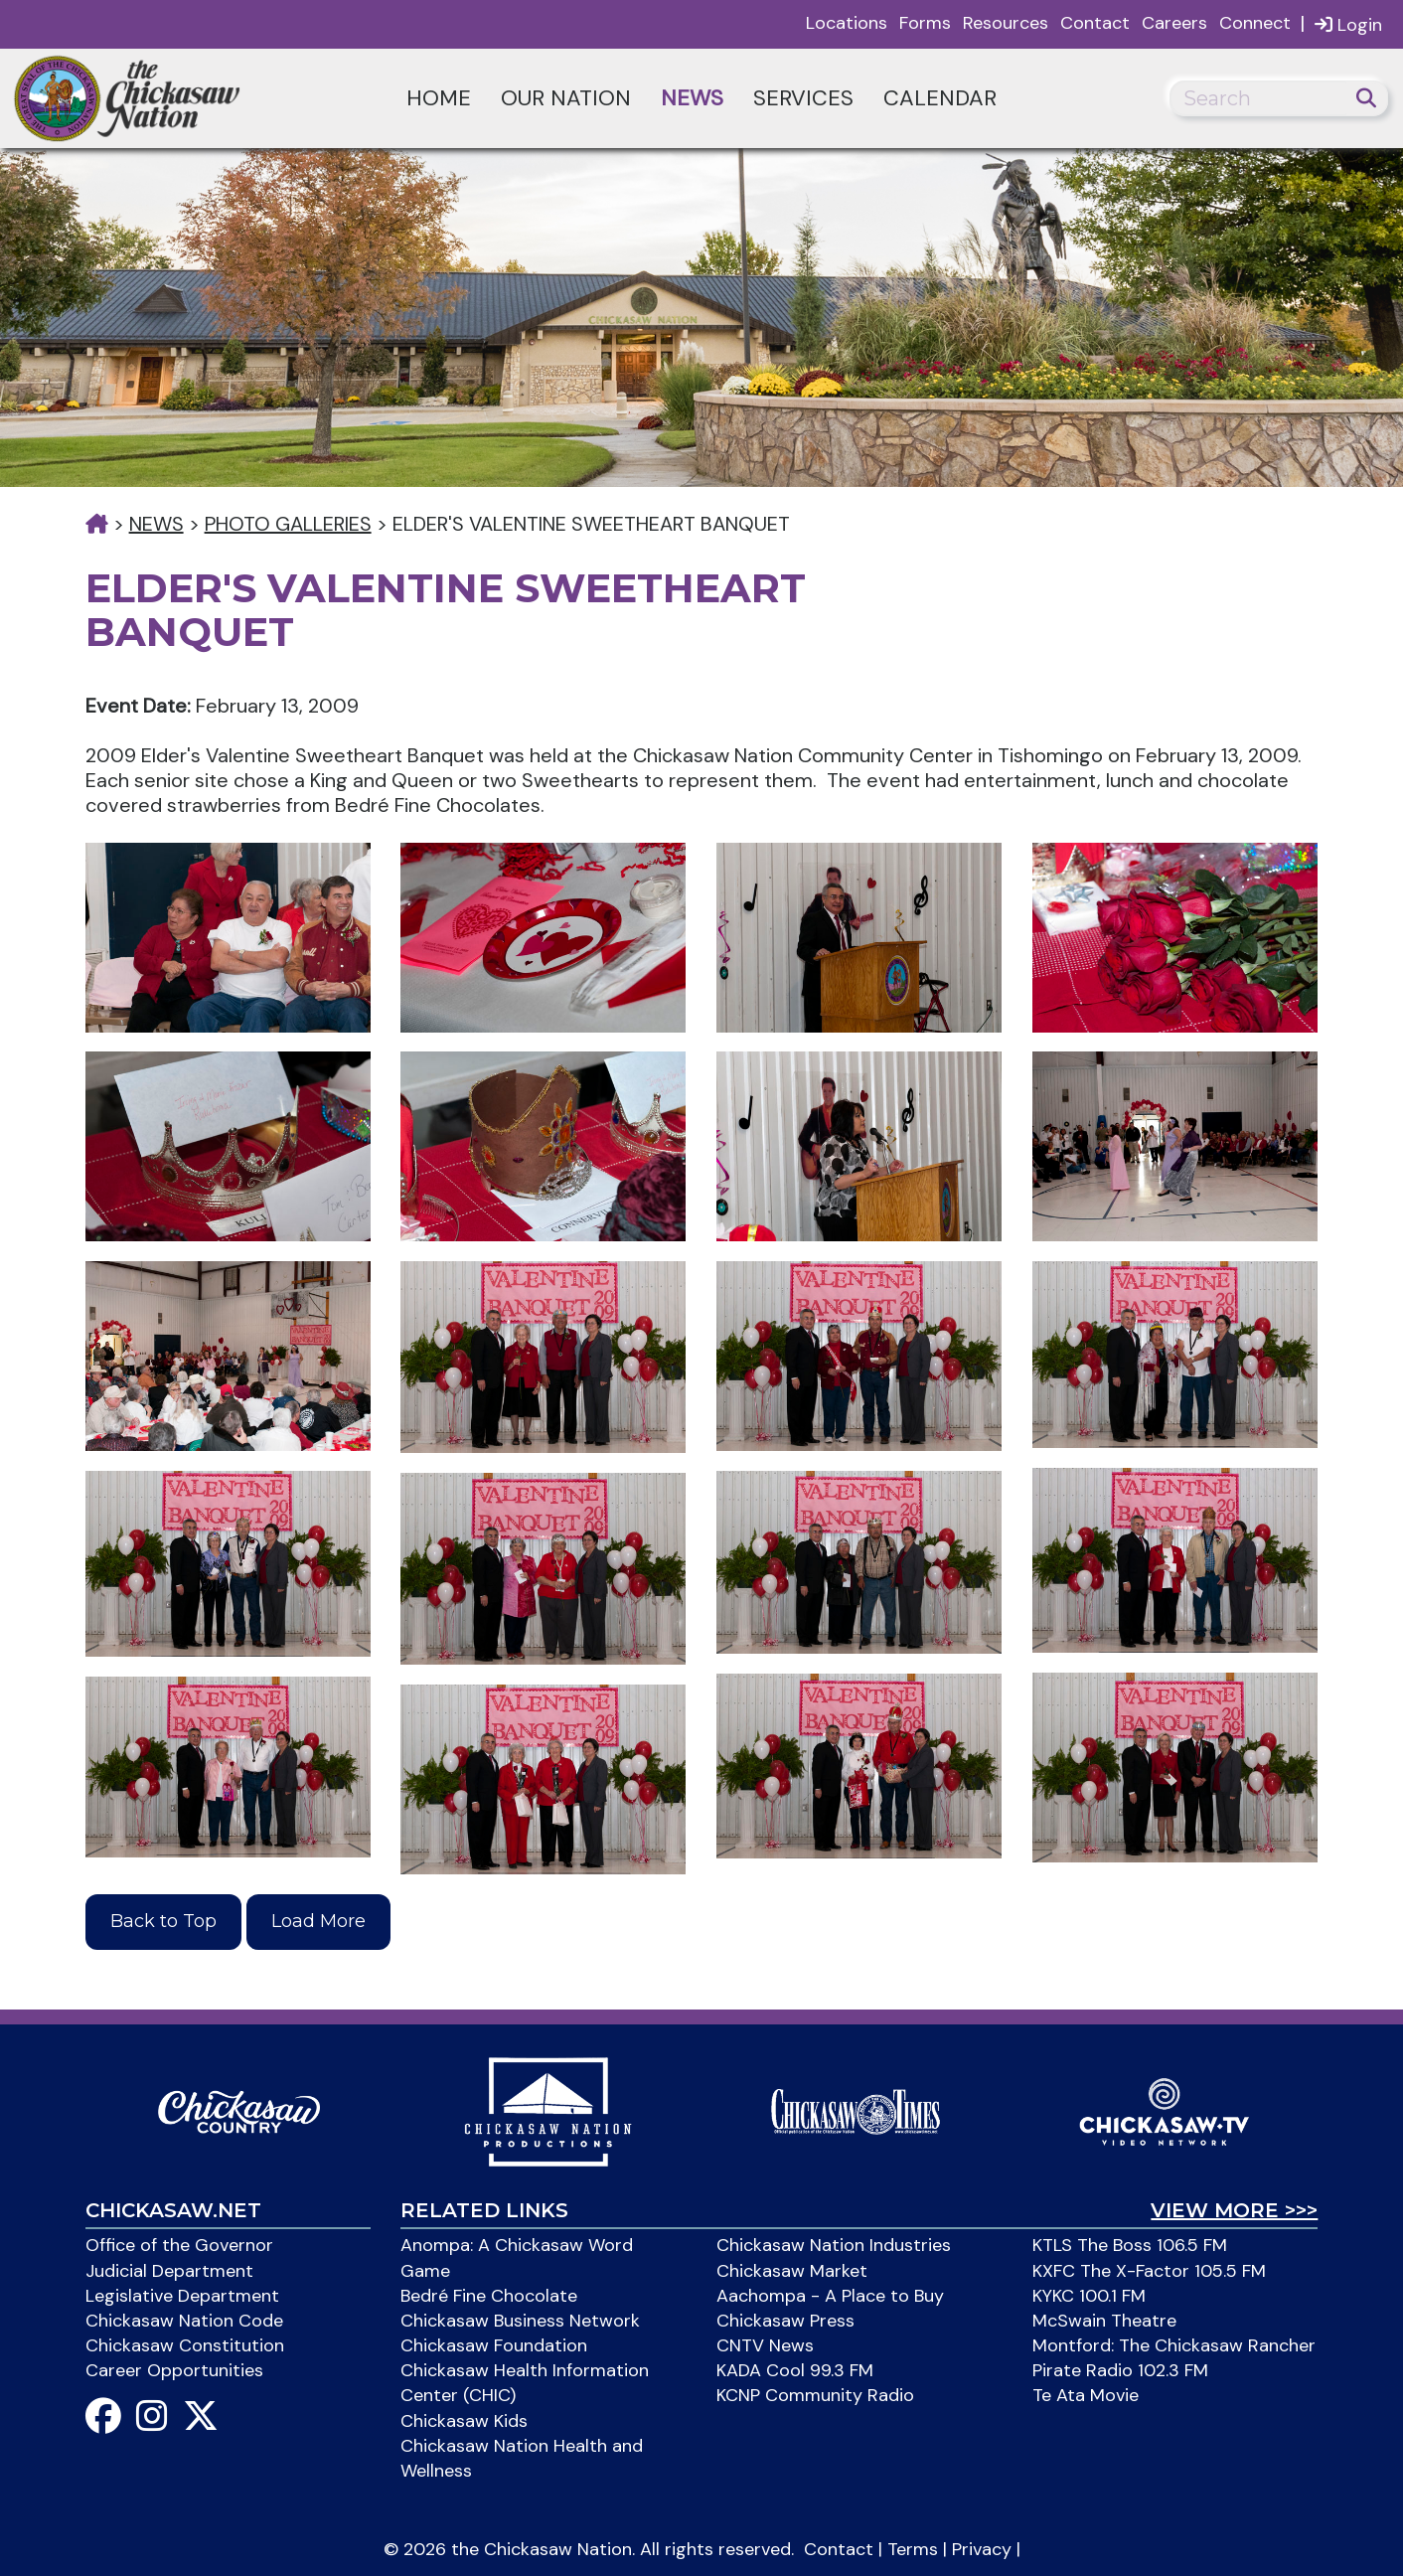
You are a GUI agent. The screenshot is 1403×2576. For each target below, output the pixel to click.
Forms (925, 23)
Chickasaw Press (785, 2321)
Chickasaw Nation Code (184, 2321)
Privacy (982, 2549)
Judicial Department (169, 2271)
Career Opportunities (174, 2370)
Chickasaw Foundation (493, 2345)
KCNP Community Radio (815, 2395)
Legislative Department (182, 2296)
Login (1348, 24)
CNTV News (765, 2345)
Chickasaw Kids (464, 2421)
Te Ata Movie (1085, 2395)
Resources (1005, 23)
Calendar (940, 97)
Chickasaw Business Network (520, 2321)
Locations (846, 23)
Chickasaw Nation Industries (833, 2245)
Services (803, 97)
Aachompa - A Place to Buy (830, 2296)
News (692, 97)
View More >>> (1234, 2210)
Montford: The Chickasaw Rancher (1174, 2345)
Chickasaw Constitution (184, 2345)
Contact (1095, 23)
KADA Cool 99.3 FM (794, 2370)
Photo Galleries (288, 524)
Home (438, 97)
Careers (1174, 23)
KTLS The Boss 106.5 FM (1129, 2245)
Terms (912, 2549)
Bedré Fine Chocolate (488, 2296)
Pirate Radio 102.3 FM (1120, 2370)
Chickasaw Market (791, 2271)
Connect (1255, 23)
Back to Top (163, 1921)
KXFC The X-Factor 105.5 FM (1149, 2271)
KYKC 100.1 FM (1089, 2296)
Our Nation (566, 97)
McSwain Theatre (1104, 2321)
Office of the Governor (179, 2245)
